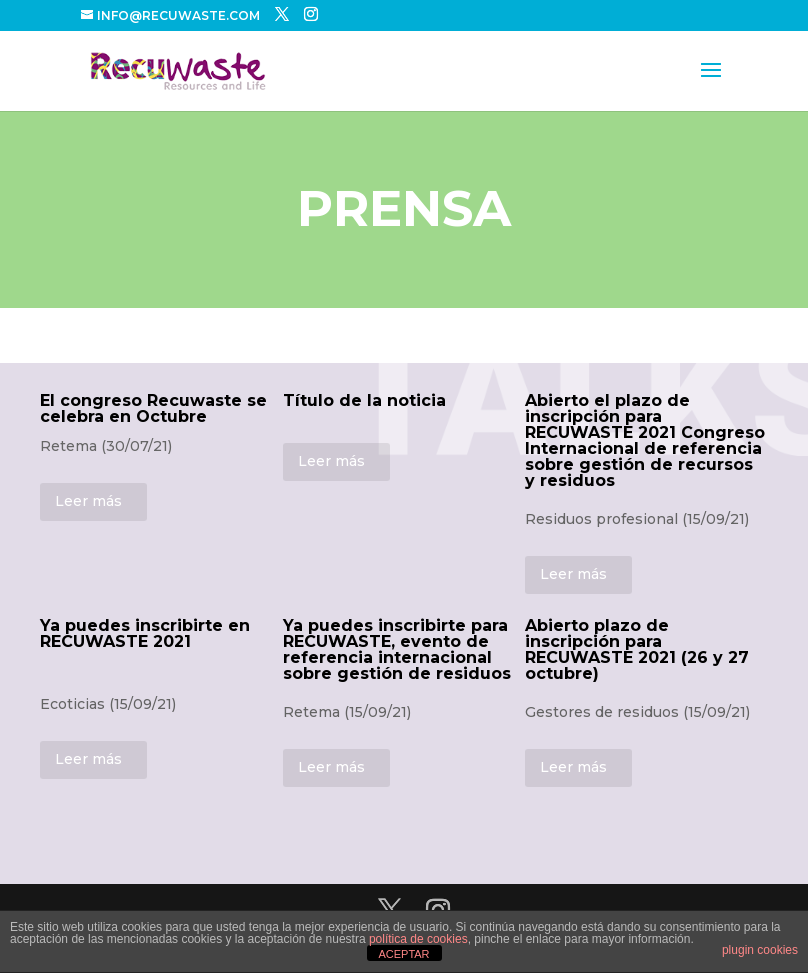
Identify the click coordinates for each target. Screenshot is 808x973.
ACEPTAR (403, 954)
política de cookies (418, 939)
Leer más (88, 501)
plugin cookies (760, 950)
